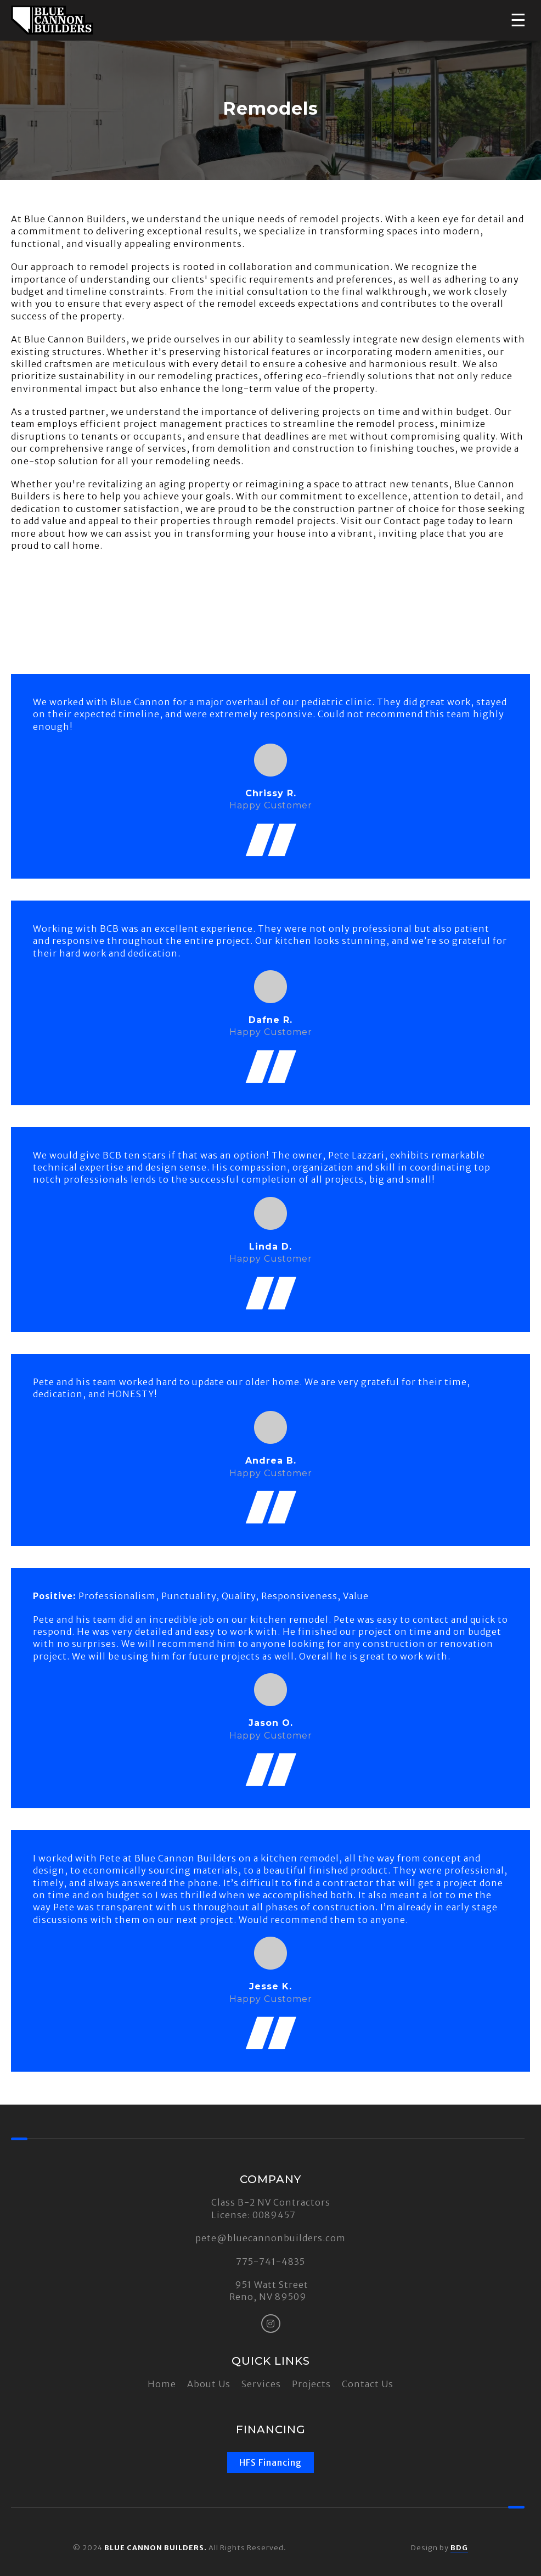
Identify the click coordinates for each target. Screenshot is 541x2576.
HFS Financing (270, 2462)
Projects (311, 2383)
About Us (208, 2383)
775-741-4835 (270, 2261)
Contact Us (367, 2383)
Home (162, 2383)
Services (261, 2383)
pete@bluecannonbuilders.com (270, 2237)
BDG (459, 2547)
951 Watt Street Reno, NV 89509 (268, 2290)
